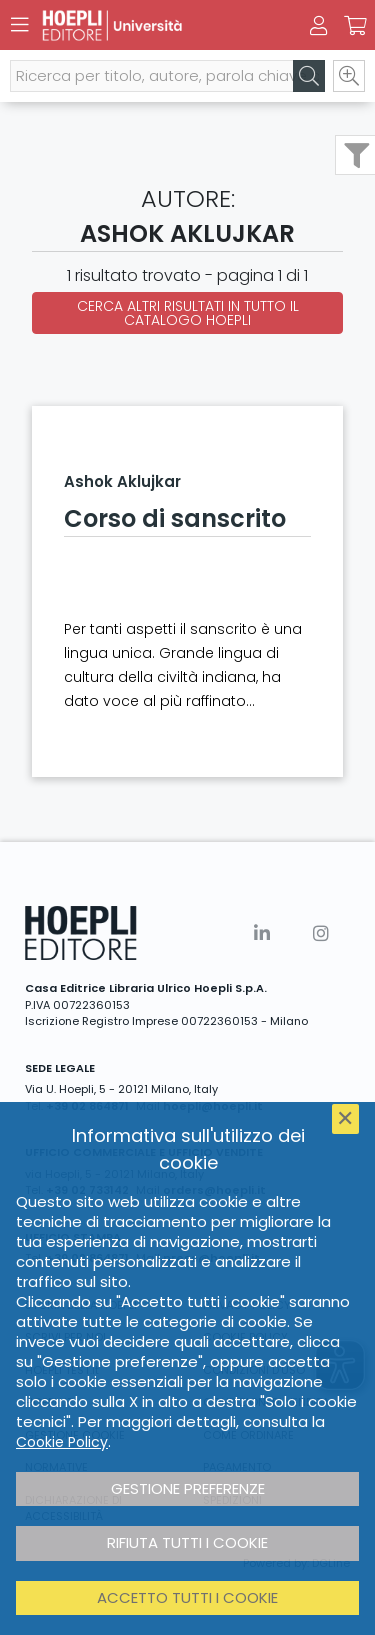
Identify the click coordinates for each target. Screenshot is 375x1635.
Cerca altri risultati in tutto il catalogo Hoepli (188, 313)
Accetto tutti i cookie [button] (187, 1597)
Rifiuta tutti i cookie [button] (187, 1542)
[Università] (152, 25)
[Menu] (20, 25)
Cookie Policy (62, 1442)
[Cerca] (309, 76)
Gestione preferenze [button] (188, 1488)
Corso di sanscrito (175, 518)
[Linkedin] (262, 933)
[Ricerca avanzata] (349, 76)
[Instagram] (321, 933)
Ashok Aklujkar (122, 481)
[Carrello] (355, 26)
